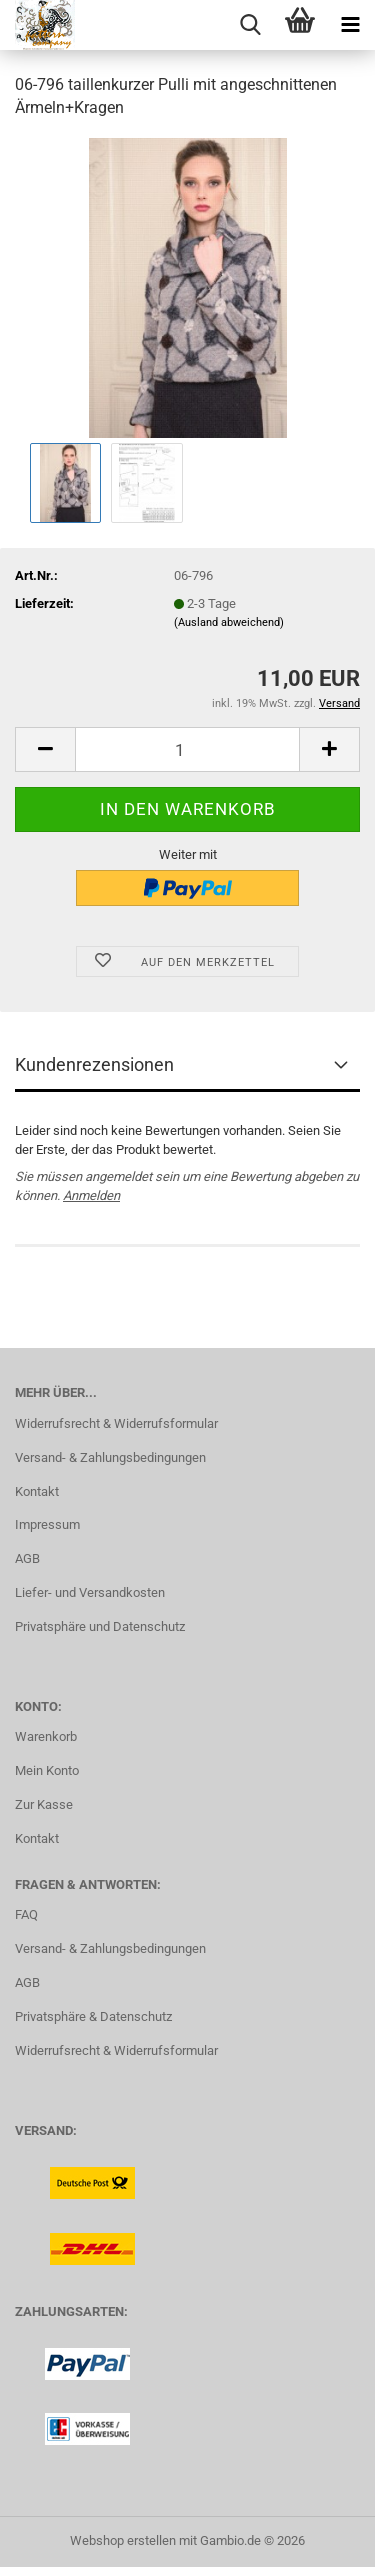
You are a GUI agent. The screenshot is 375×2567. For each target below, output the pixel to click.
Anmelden (91, 1195)
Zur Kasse (44, 1804)
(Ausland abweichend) (229, 622)
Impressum (47, 1524)
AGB (27, 1558)
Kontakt (37, 1491)
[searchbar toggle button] (250, 25)
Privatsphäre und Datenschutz (100, 1626)
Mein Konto (47, 1770)
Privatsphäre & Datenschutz (93, 2016)
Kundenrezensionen (94, 1064)
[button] (45, 749)
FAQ (26, 1914)
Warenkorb (46, 1736)
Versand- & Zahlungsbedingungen (110, 1457)
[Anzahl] (187, 749)
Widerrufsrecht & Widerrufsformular (116, 1423)
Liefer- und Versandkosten (90, 1592)
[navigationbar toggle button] (350, 25)
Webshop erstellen (123, 2540)
